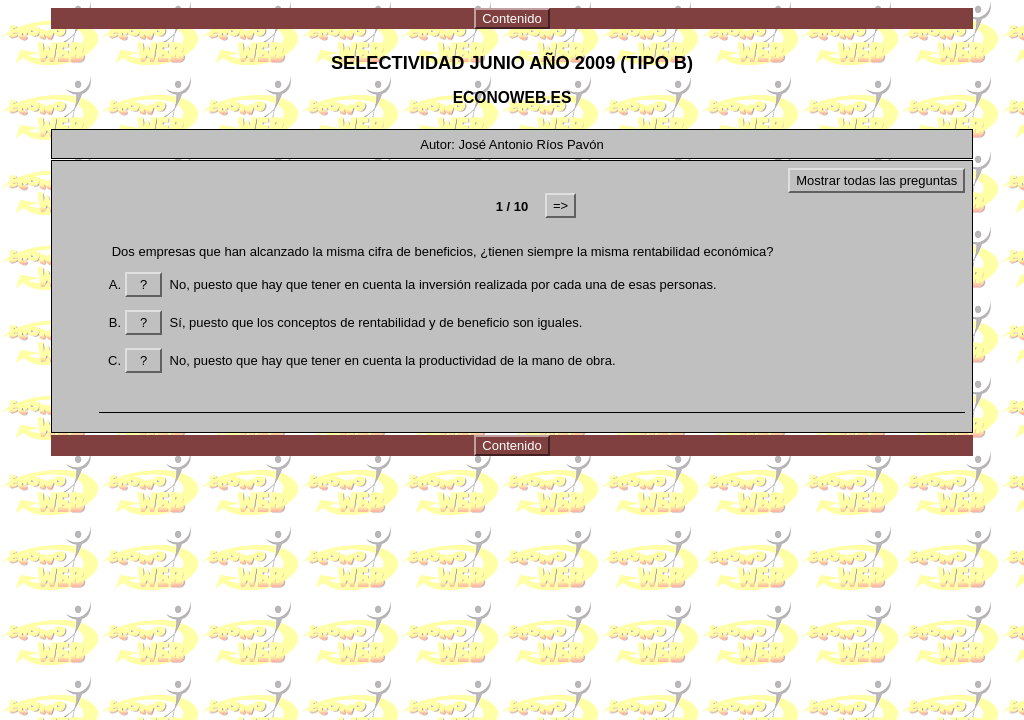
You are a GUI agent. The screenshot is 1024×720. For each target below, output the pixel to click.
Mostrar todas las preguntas (876, 180)
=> (560, 205)
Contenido (511, 18)
